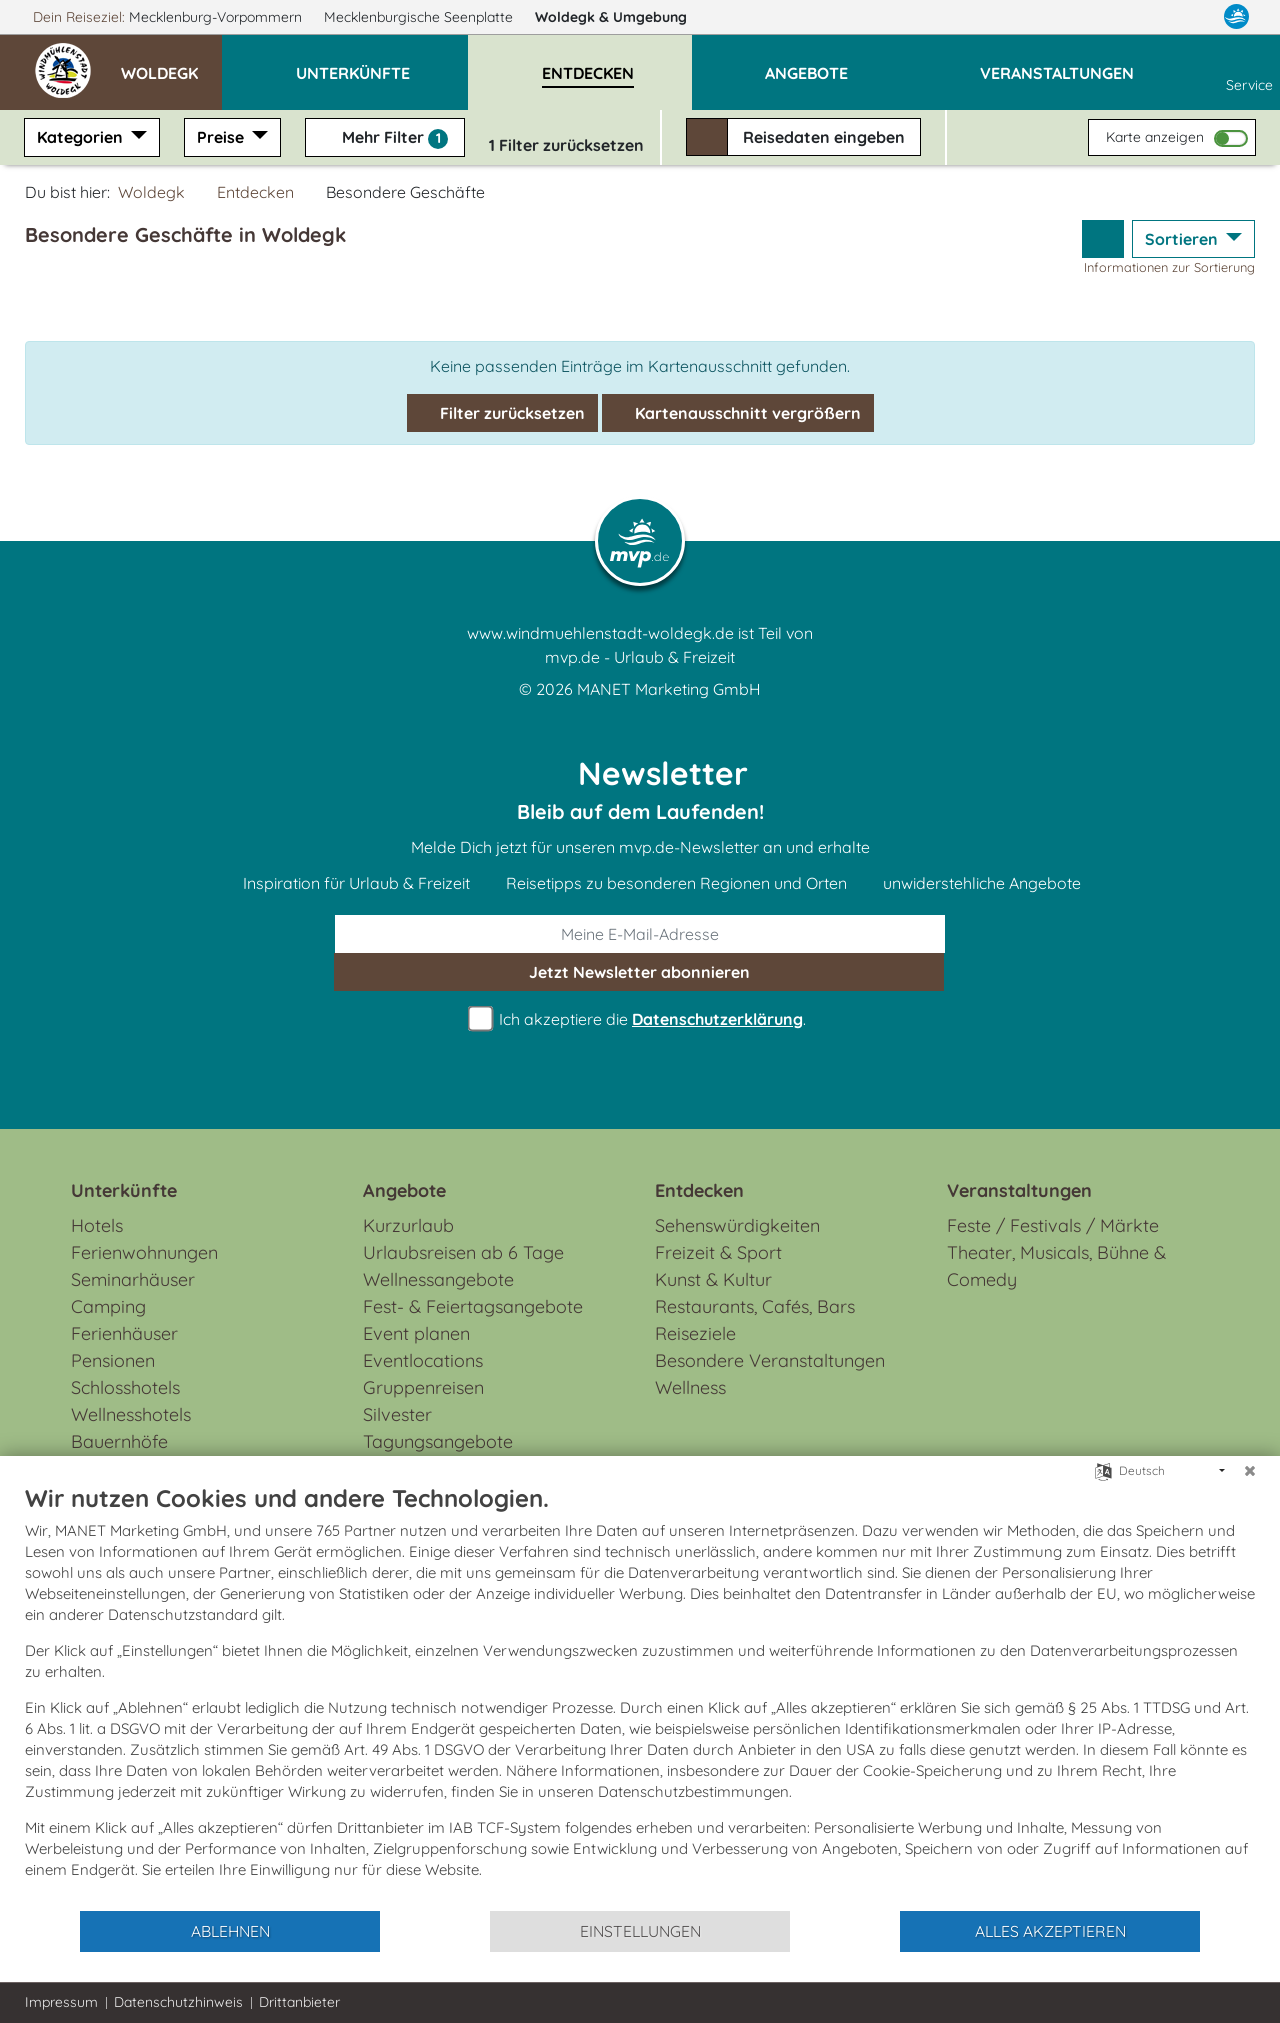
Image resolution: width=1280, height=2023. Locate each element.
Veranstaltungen (1019, 1190)
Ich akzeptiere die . (640, 1019)
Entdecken (255, 192)
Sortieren (1183, 239)
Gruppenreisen (423, 1387)
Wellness (690, 1387)
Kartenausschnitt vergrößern (738, 413)
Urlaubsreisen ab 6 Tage (463, 1252)
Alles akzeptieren (1050, 1931)
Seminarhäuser (133, 1279)
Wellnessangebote (438, 1279)
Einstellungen (640, 1931)
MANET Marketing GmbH (669, 689)
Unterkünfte (124, 1190)
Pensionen (113, 1360)
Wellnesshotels (131, 1414)
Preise (222, 137)
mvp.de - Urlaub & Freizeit (640, 657)
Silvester (397, 1414)
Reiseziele (695, 1333)
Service (1249, 72)
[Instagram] (1196, 17)
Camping (108, 1306)
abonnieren (639, 972)
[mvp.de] (1236, 17)
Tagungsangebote (438, 1441)
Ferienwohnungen (144, 1252)
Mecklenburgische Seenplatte (420, 17)
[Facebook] (1157, 17)
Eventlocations (423, 1360)
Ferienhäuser (124, 1333)
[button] (171, 64)
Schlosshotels (125, 1387)
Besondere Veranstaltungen (770, 1360)
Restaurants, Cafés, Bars (755, 1306)
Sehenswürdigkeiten (737, 1225)
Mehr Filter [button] (385, 138)
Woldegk (620, 17)
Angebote (404, 1190)
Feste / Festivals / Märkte (1053, 1225)
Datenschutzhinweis (178, 2002)
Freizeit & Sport (718, 1252)
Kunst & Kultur (713, 1279)
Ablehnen (230, 1931)
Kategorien (82, 137)
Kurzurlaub (408, 1225)
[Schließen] (1250, 1471)
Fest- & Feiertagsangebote (473, 1306)
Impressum (61, 2002)
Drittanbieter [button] (299, 2002)
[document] (640, 1696)
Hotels (97, 1225)
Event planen (416, 1333)
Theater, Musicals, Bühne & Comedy (1056, 1266)
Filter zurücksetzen (502, 413)
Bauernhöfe (119, 1441)
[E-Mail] (640, 934)
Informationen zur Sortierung (1169, 267)
